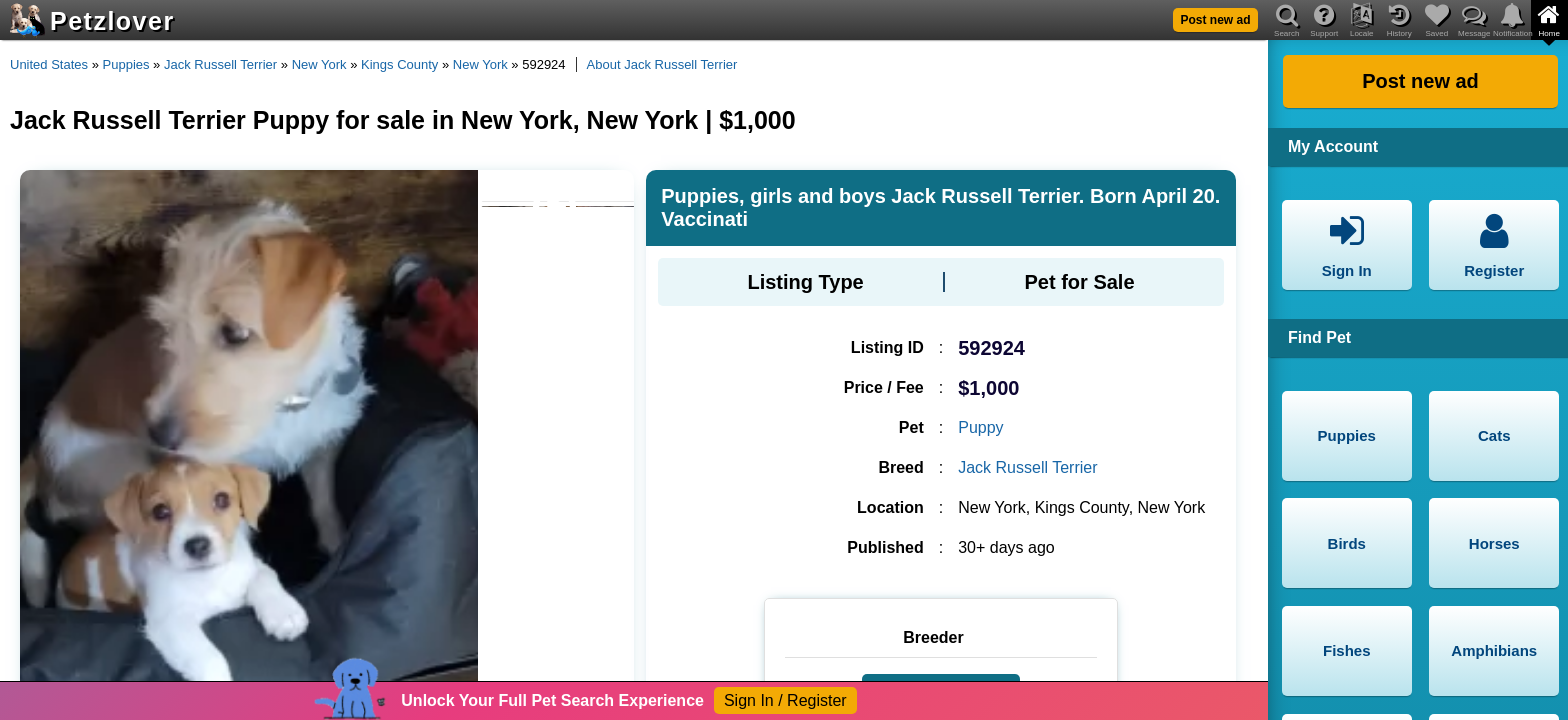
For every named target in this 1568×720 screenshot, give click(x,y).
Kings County (399, 64)
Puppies (126, 64)
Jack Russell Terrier (220, 64)
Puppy (980, 427)
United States (49, 64)
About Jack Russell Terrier (662, 64)
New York (319, 64)
